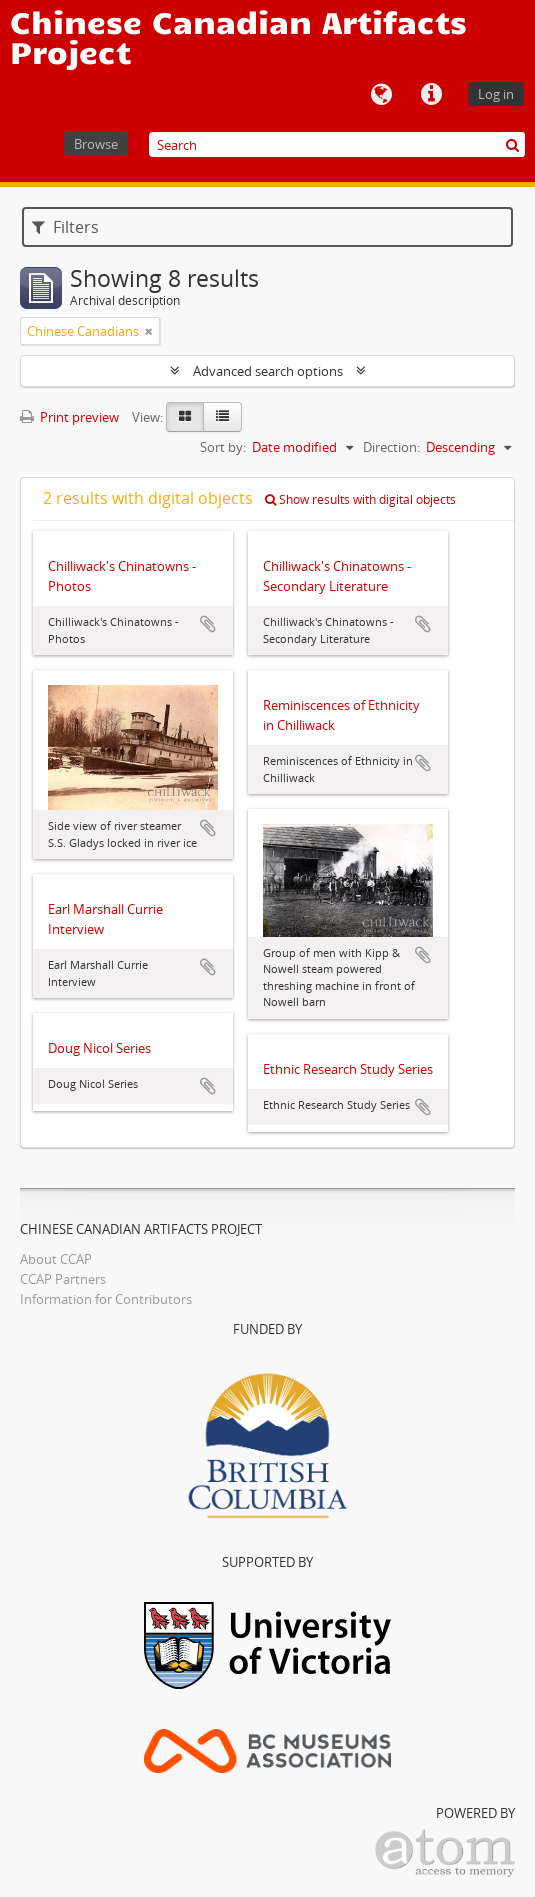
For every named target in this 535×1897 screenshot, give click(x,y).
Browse (96, 144)
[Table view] (222, 417)
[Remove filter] (149, 331)
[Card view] (185, 417)
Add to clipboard (208, 624)
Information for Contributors (106, 1299)
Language (381, 95)
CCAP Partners (63, 1279)
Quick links (431, 95)
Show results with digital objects (360, 499)
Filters (65, 227)
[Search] (337, 144)
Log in (496, 94)
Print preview (69, 417)
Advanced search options (268, 371)
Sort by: (223, 447)
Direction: (391, 447)
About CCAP (56, 1259)
